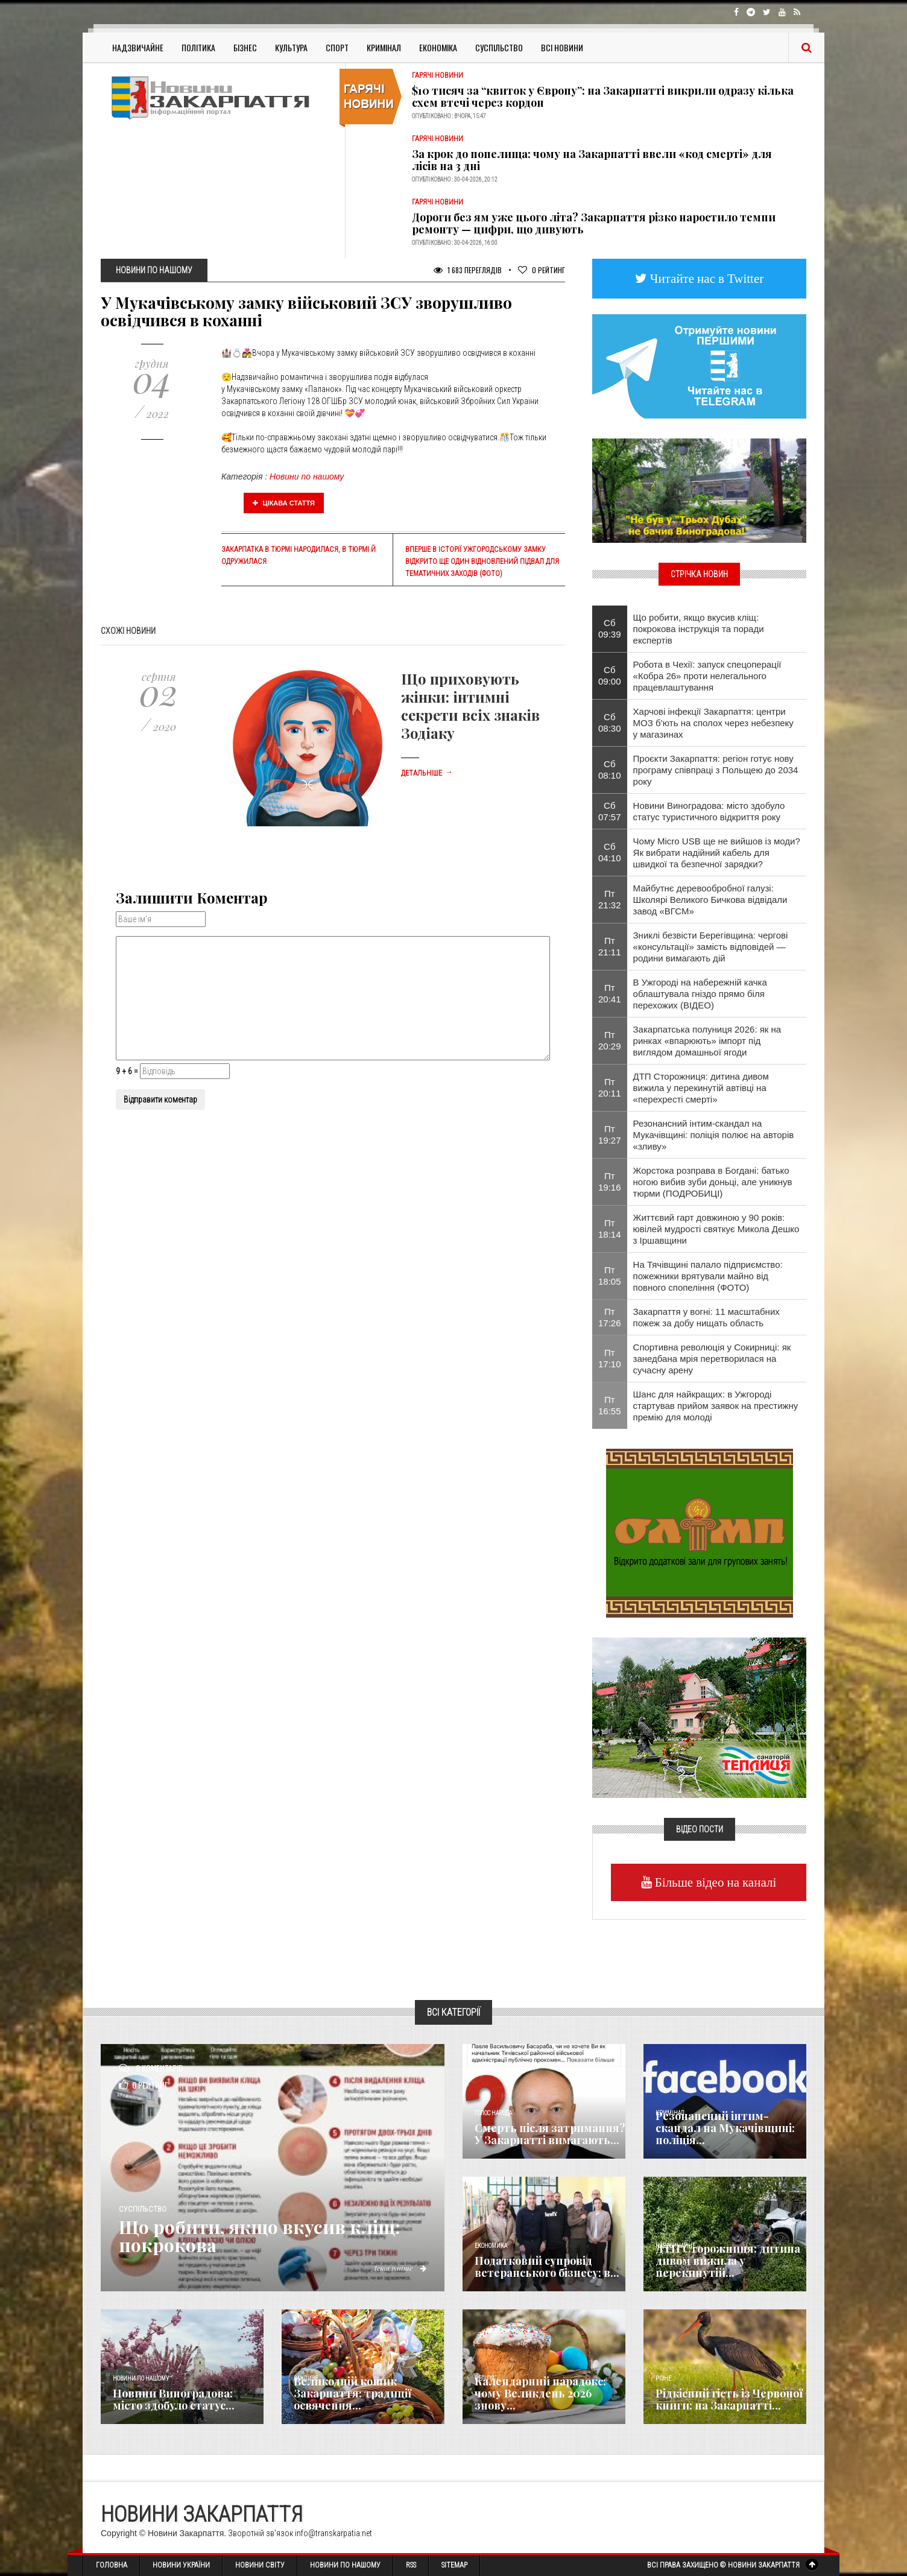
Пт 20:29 (609, 1040)
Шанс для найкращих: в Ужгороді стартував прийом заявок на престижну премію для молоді (715, 1405)
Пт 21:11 (609, 946)
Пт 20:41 (609, 993)
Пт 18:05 (609, 1275)
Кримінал (384, 47)
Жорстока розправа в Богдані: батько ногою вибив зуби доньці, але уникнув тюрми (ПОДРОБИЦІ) (712, 1181)
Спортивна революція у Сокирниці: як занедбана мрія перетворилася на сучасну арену (712, 1358)
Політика (198, 47)
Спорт (337, 47)
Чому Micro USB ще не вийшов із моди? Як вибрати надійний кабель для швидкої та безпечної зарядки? (716, 852)
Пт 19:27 (609, 1134)
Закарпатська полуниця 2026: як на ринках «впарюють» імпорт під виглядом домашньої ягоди (707, 1040)
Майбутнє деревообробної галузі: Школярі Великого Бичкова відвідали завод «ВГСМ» (710, 899)
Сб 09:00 (609, 675)
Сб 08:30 (609, 722)
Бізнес (245, 47)
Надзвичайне (137, 47)
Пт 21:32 (609, 899)
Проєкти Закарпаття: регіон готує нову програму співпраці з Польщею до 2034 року (715, 769)
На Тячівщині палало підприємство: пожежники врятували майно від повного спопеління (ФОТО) (708, 1276)
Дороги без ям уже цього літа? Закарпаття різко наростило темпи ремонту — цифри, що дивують (594, 223)
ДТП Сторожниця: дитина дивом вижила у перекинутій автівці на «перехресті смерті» (701, 1087)
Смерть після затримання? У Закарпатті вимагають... (550, 2134)
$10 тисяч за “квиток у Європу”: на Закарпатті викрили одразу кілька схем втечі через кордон (603, 96)
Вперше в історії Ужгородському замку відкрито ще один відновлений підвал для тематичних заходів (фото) (482, 561)
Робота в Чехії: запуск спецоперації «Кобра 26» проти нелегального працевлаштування (707, 675)
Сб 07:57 (609, 811)
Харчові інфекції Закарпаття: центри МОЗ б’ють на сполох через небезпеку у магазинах (713, 722)
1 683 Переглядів (468, 270)
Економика (491, 2245)
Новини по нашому (307, 476)
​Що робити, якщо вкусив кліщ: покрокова (259, 2236)
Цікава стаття (284, 503)
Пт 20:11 (609, 1087)
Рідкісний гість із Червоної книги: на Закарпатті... (729, 2399)
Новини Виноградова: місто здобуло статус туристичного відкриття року (709, 811)
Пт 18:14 (609, 1228)
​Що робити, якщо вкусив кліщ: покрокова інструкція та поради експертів (698, 628)
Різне (663, 2378)
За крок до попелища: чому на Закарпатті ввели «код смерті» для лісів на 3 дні (592, 160)
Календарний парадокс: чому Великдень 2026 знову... (540, 2393)
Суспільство (499, 47)
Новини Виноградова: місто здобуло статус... (174, 2399)
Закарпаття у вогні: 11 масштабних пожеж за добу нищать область (706, 1317)
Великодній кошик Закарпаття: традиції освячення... (352, 2393)
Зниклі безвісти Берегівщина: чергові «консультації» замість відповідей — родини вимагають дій (710, 946)
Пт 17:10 (609, 1358)
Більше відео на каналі (714, 1882)
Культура (291, 47)
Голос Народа (493, 2113)
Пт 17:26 (609, 1317)
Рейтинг (541, 270)
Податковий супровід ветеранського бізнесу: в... (547, 2266)
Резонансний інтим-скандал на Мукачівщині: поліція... (725, 2128)
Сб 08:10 (609, 769)
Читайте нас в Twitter (705, 278)
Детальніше (427, 773)
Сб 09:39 (609, 628)
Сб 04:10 (609, 852)
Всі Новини (562, 47)
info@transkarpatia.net (333, 2533)
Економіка (438, 47)
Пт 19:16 (609, 1181)
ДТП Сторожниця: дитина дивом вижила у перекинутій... (728, 2260)
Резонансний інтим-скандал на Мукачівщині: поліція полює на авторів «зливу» (713, 1134)
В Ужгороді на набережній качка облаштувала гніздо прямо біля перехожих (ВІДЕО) (700, 993)
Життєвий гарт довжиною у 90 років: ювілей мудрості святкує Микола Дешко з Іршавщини (716, 1228)
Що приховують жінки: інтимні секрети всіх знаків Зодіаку (470, 705)
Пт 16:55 (609, 1405)
